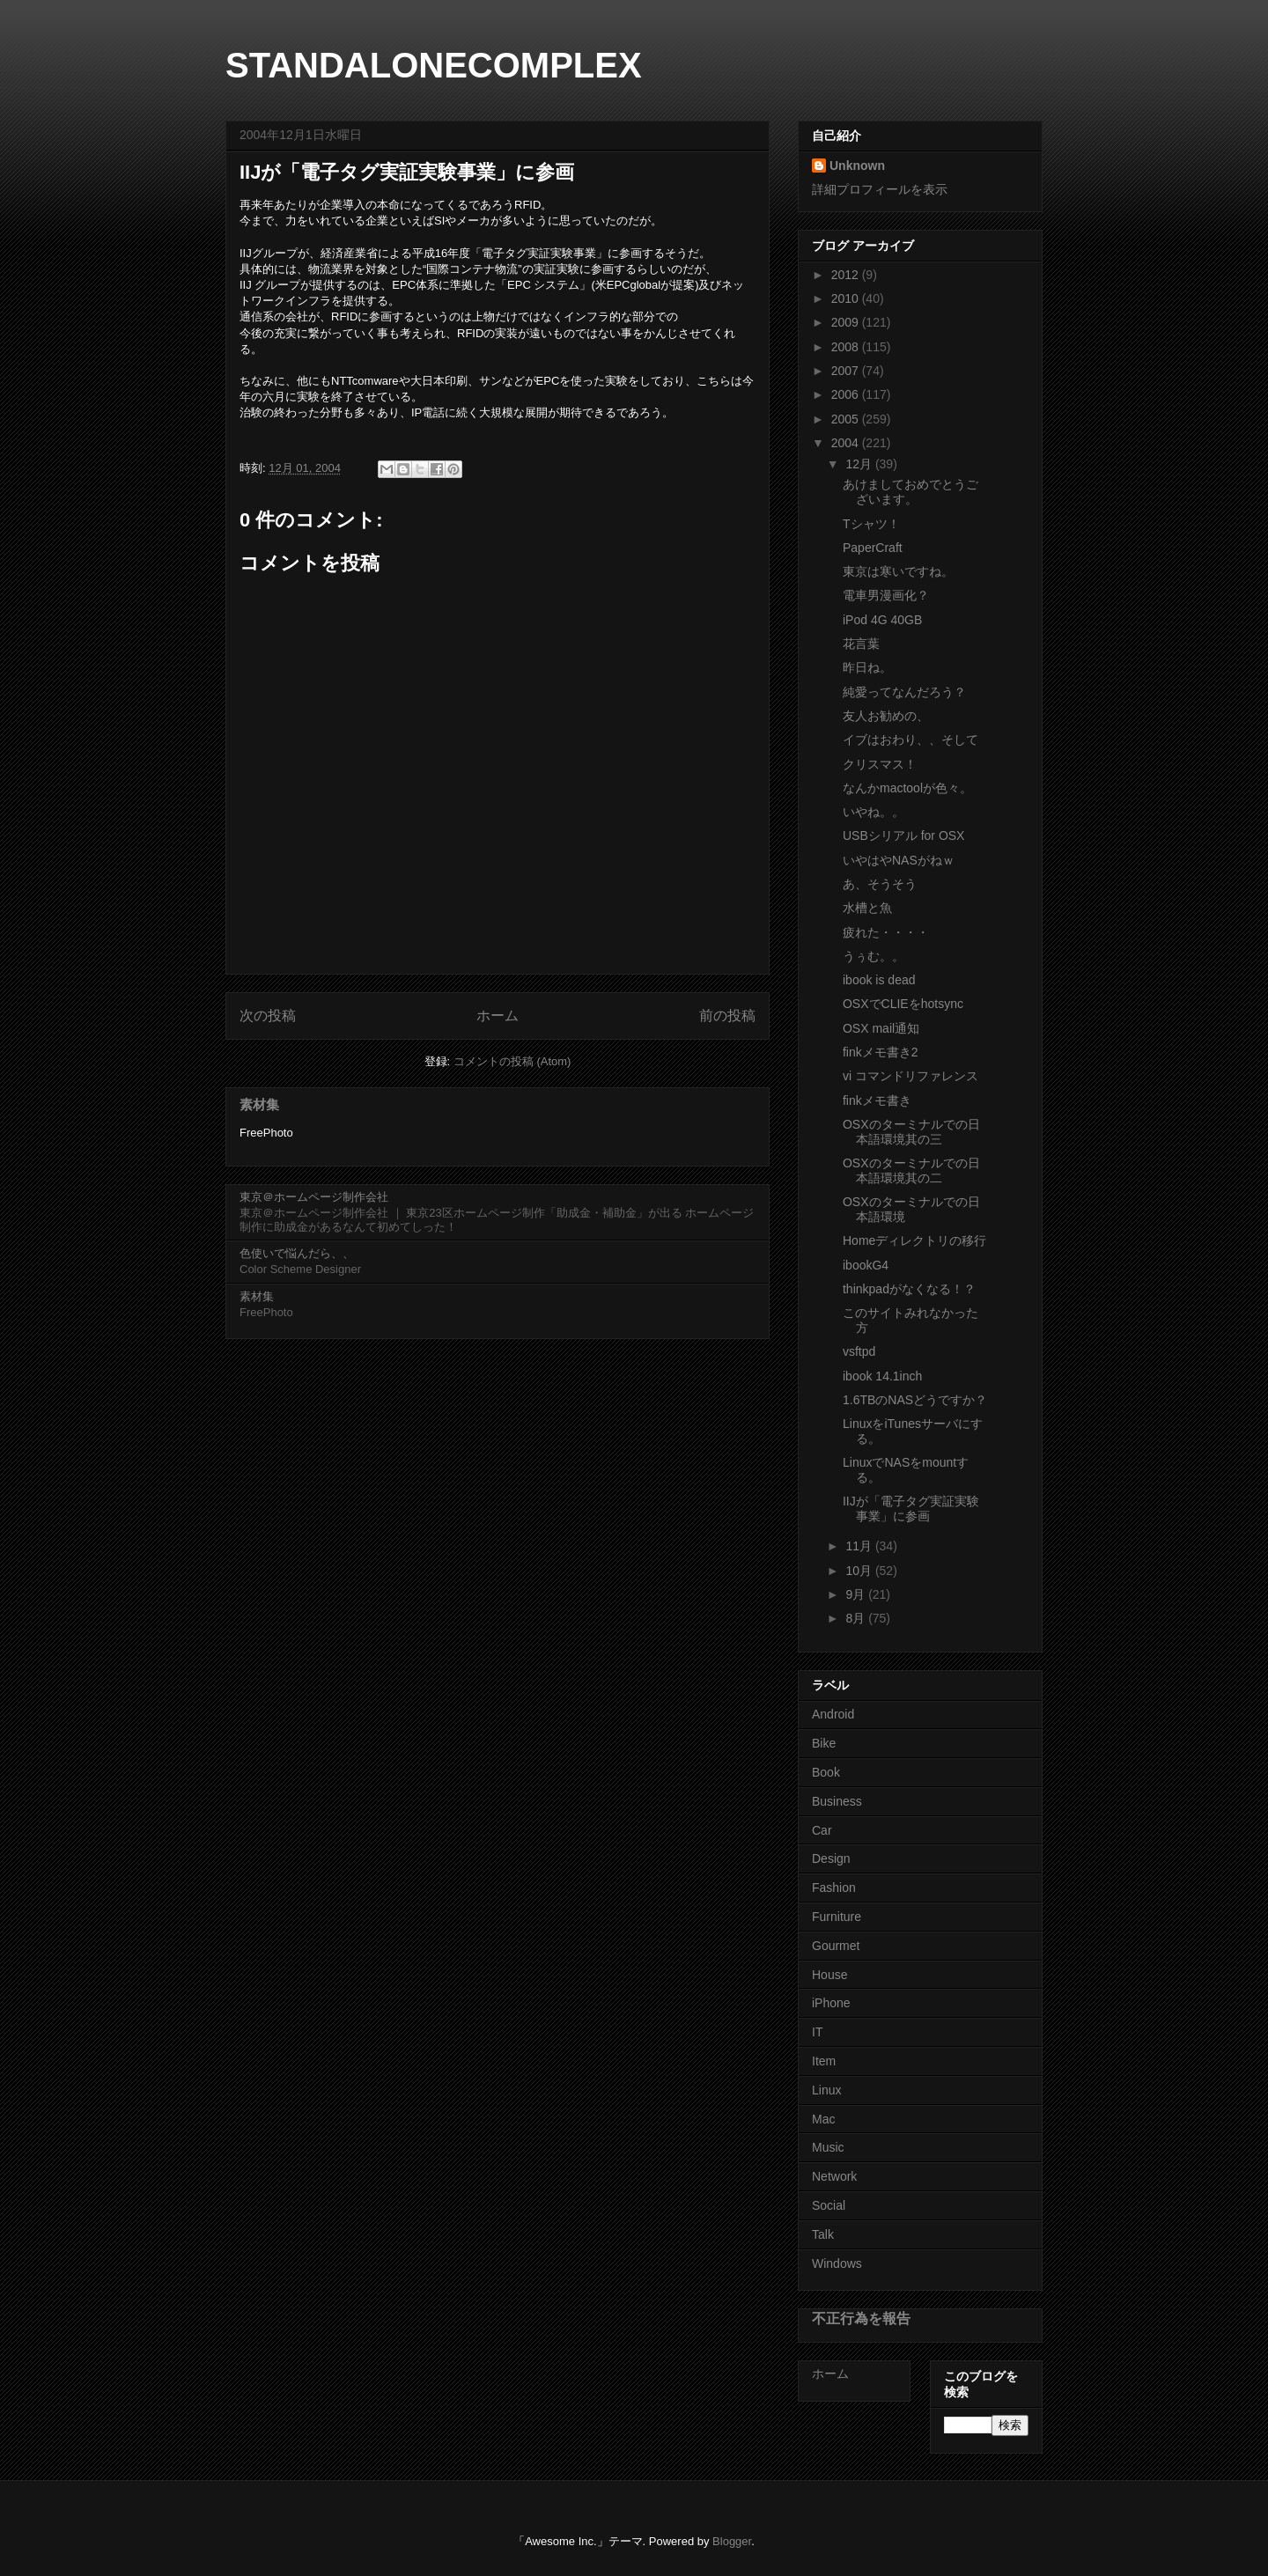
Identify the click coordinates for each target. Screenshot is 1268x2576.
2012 (846, 275)
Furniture (836, 1917)
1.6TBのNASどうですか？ (915, 1400)
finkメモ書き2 (880, 1052)
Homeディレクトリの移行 (914, 1240)
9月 (856, 1594)
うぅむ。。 (873, 956)
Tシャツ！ (871, 524)
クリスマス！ (880, 764)
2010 (846, 298)
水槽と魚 (867, 908)
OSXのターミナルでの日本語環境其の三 (911, 1131)
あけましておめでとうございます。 (910, 491)
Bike (824, 1743)
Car (822, 1830)
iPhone (831, 2003)
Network (834, 2176)
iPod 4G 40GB (882, 620)
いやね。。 (873, 812)
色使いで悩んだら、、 (297, 1253)
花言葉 (861, 644)
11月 (859, 1546)
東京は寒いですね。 (898, 571)
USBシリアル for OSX (903, 835)
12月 (859, 464)
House (829, 1975)
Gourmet (835, 1946)
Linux (826, 2090)
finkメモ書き (877, 1100)
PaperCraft (873, 548)
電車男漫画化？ (886, 595)
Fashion (834, 1887)
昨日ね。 (867, 667)
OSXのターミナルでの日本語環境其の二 (911, 1170)
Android (833, 1714)
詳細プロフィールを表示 (879, 189)
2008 (846, 347)
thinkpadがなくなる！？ (909, 1289)
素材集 (259, 1104)
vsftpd (859, 1351)
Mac (823, 2119)
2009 (846, 322)
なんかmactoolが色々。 (907, 788)
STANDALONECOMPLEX (433, 65)
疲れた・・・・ (886, 932)
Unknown (857, 165)
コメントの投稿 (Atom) (512, 1061)
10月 (859, 1571)
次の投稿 (268, 1015)
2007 (846, 371)
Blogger (731, 2541)
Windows (837, 2263)
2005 (846, 419)
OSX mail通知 (881, 1028)
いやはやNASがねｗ (899, 860)
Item (824, 2061)
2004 (846, 443)
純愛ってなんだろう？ (904, 692)
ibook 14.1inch (882, 1376)
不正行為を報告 (861, 2318)
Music (828, 2147)
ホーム (497, 1015)
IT (817, 2032)
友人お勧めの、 (886, 716)
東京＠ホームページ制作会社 (314, 1196)
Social (828, 2205)
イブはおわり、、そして (910, 739)
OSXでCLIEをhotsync (903, 1004)
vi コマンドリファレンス (910, 1076)
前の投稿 (727, 1015)
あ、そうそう (880, 884)
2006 (846, 394)
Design (831, 1858)
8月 (856, 1618)
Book (826, 1772)
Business (837, 1801)
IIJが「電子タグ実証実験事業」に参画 (911, 1508)
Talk (823, 2234)
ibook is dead (879, 980)
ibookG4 (865, 1265)
